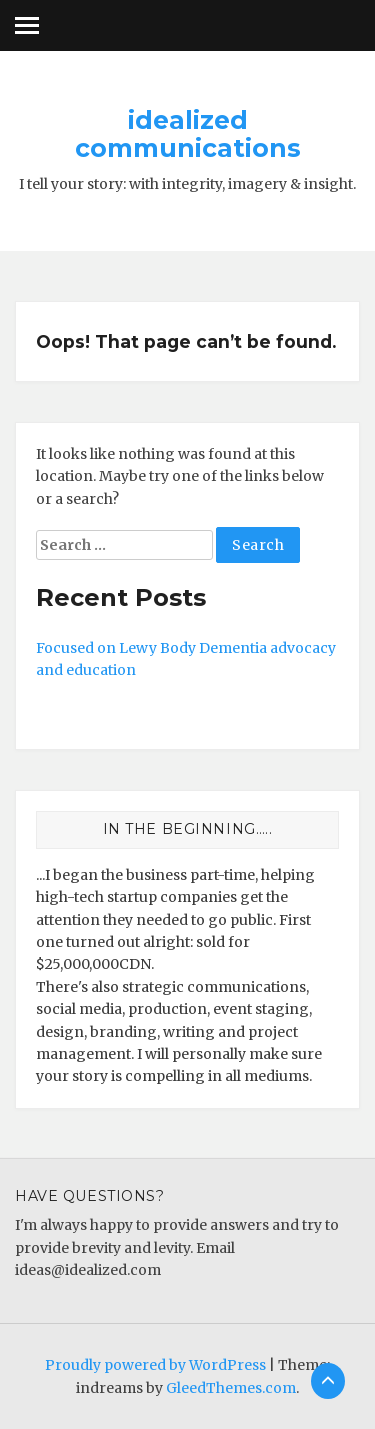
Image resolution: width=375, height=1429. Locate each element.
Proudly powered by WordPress (155, 1365)
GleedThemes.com (231, 1388)
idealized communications (188, 134)
